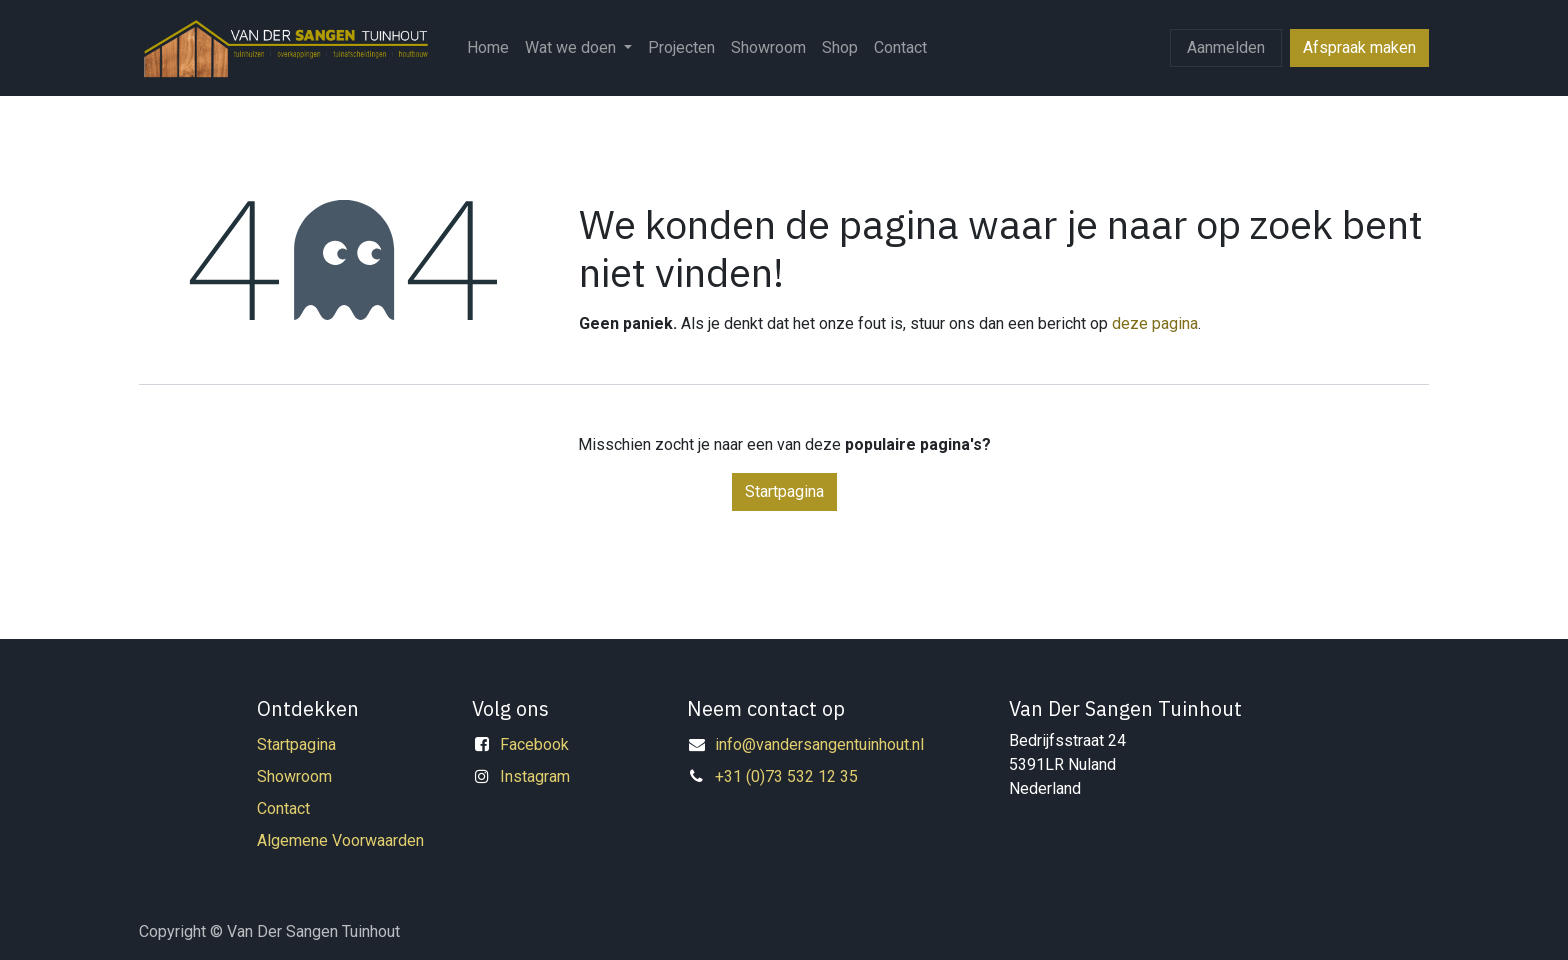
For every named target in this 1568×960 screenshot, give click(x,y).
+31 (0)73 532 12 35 (786, 776)
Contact (283, 808)
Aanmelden (1226, 47)
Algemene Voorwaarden (340, 840)
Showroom (294, 776)
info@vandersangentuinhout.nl (819, 744)
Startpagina (784, 491)
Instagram (535, 776)
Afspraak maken (1359, 47)
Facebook (534, 744)
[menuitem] (488, 48)
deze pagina (1155, 323)
